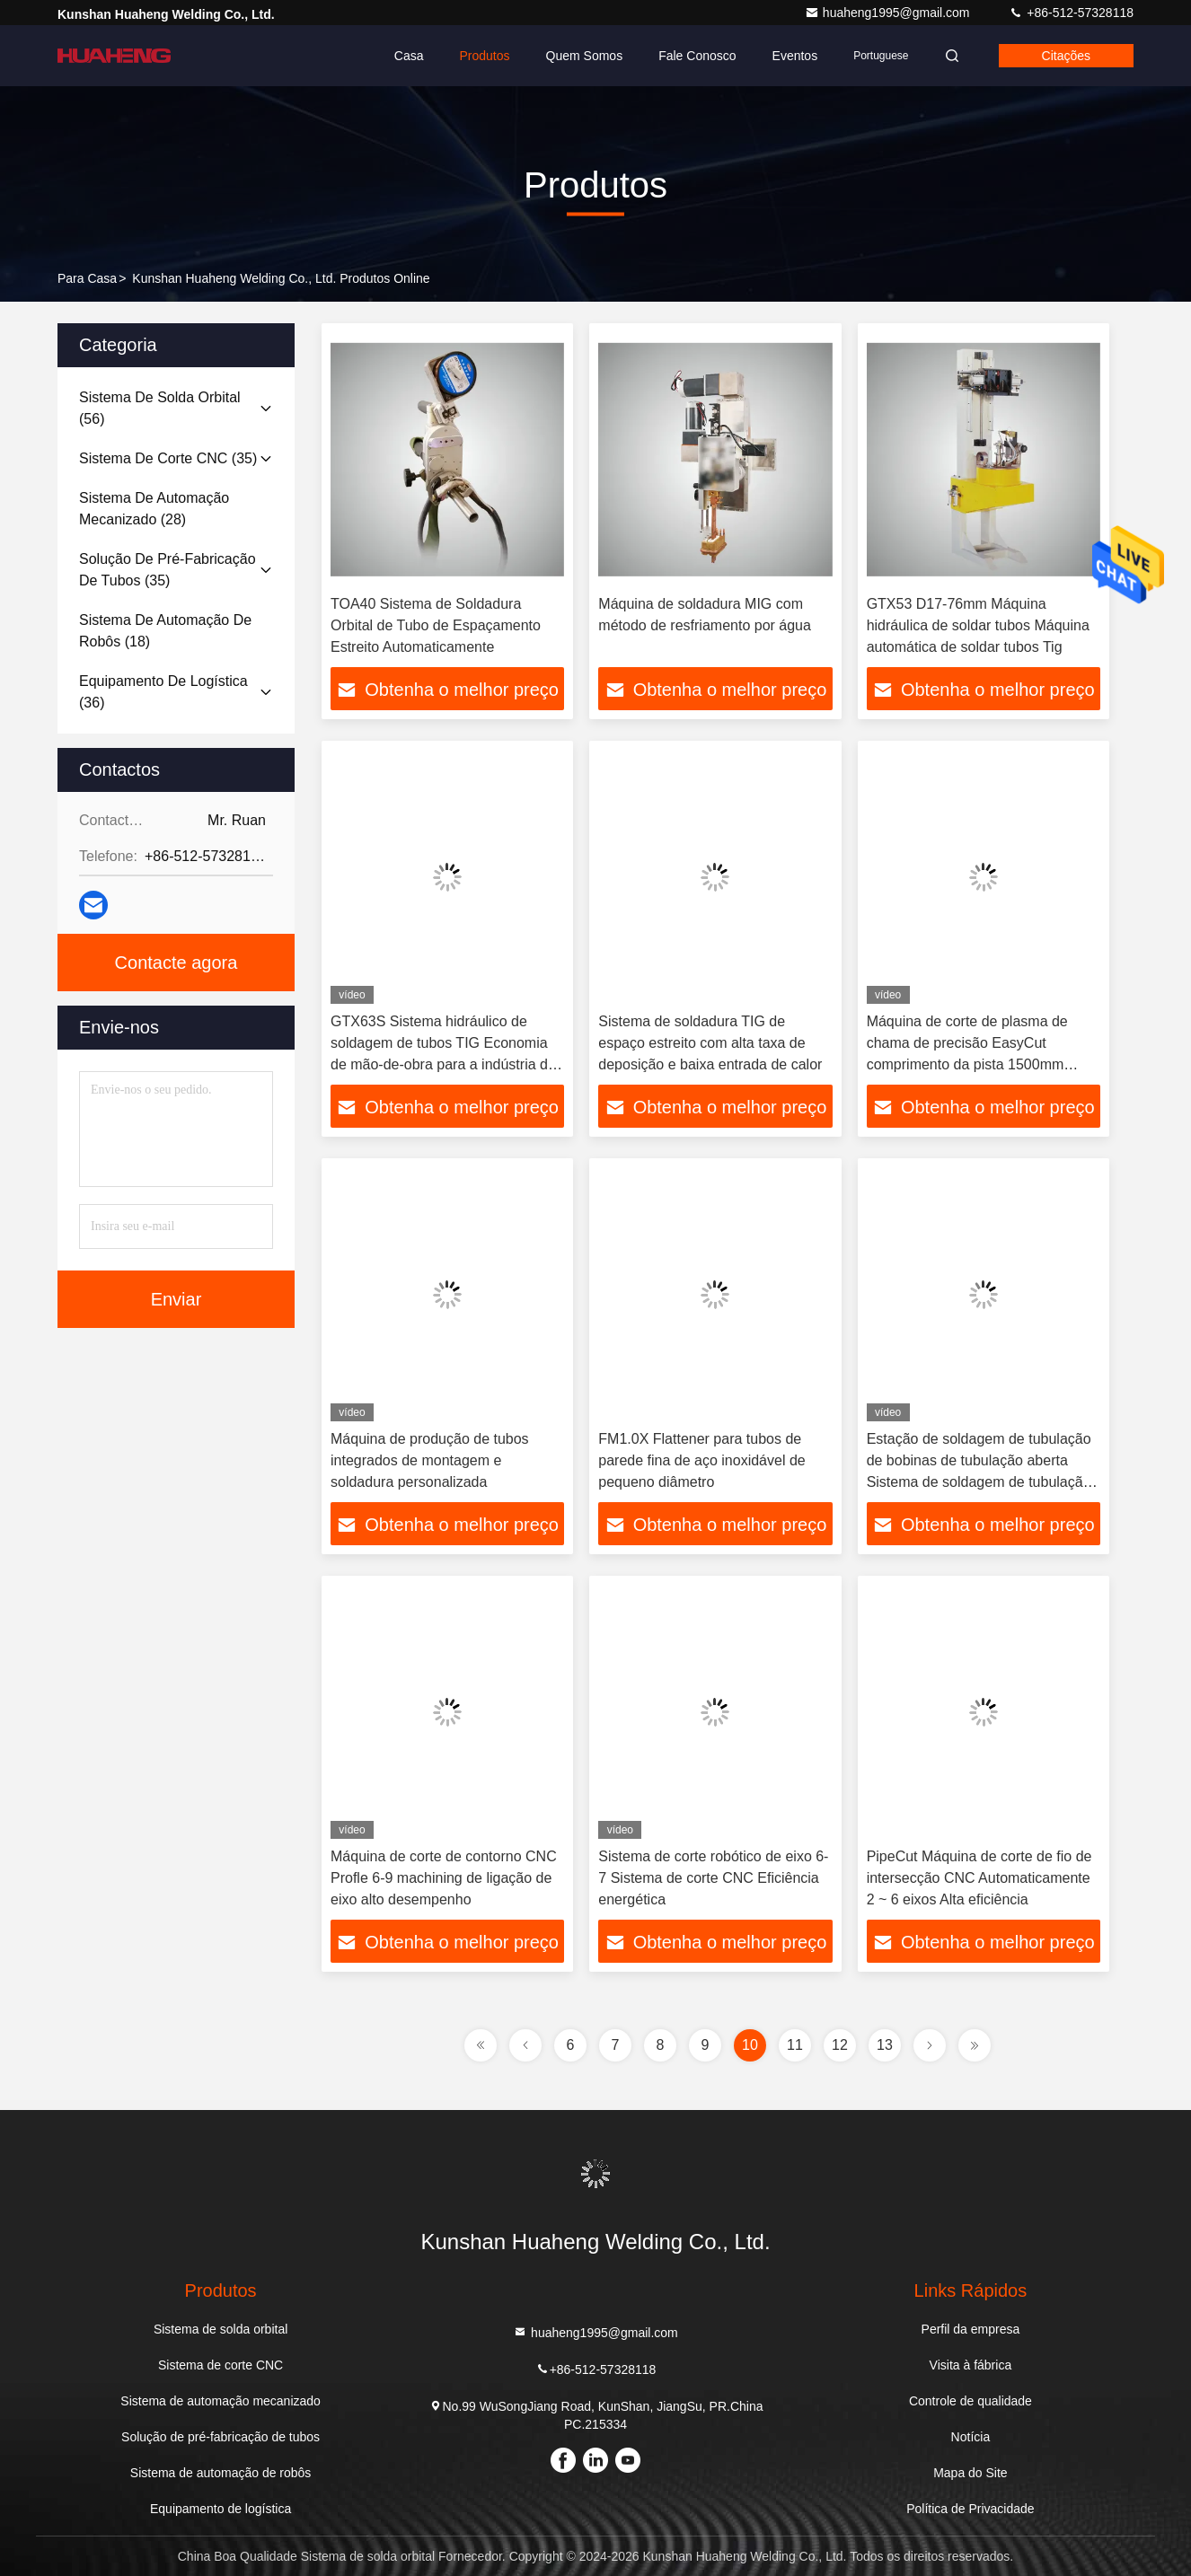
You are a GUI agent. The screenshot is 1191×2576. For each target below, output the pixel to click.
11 (795, 2045)
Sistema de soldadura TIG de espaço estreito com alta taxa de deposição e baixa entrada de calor (710, 1043)
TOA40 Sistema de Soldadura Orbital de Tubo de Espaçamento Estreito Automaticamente (436, 625)
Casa (409, 55)
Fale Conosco (697, 55)
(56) (160, 408)
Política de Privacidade (970, 2508)
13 (885, 2045)
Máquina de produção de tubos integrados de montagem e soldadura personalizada (430, 1460)
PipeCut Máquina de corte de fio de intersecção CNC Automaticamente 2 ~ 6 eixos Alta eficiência (979, 1878)
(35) (168, 458)
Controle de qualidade (970, 2401)
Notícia (971, 2437)
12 (840, 2045)
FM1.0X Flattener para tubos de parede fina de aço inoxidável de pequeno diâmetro (701, 1460)
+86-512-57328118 (1071, 12)
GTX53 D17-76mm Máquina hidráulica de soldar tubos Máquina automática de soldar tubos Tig (978, 625)
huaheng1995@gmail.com (889, 12)
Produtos (485, 55)
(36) (163, 691)
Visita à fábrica (971, 2365)
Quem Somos (584, 55)
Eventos (795, 55)
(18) (165, 630)
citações (1066, 55)
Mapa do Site (970, 2473)
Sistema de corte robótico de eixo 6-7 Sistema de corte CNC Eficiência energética (713, 1878)
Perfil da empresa (971, 2329)
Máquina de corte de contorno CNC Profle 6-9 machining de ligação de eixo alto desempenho (444, 1878)
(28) (154, 508)
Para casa (87, 278)
